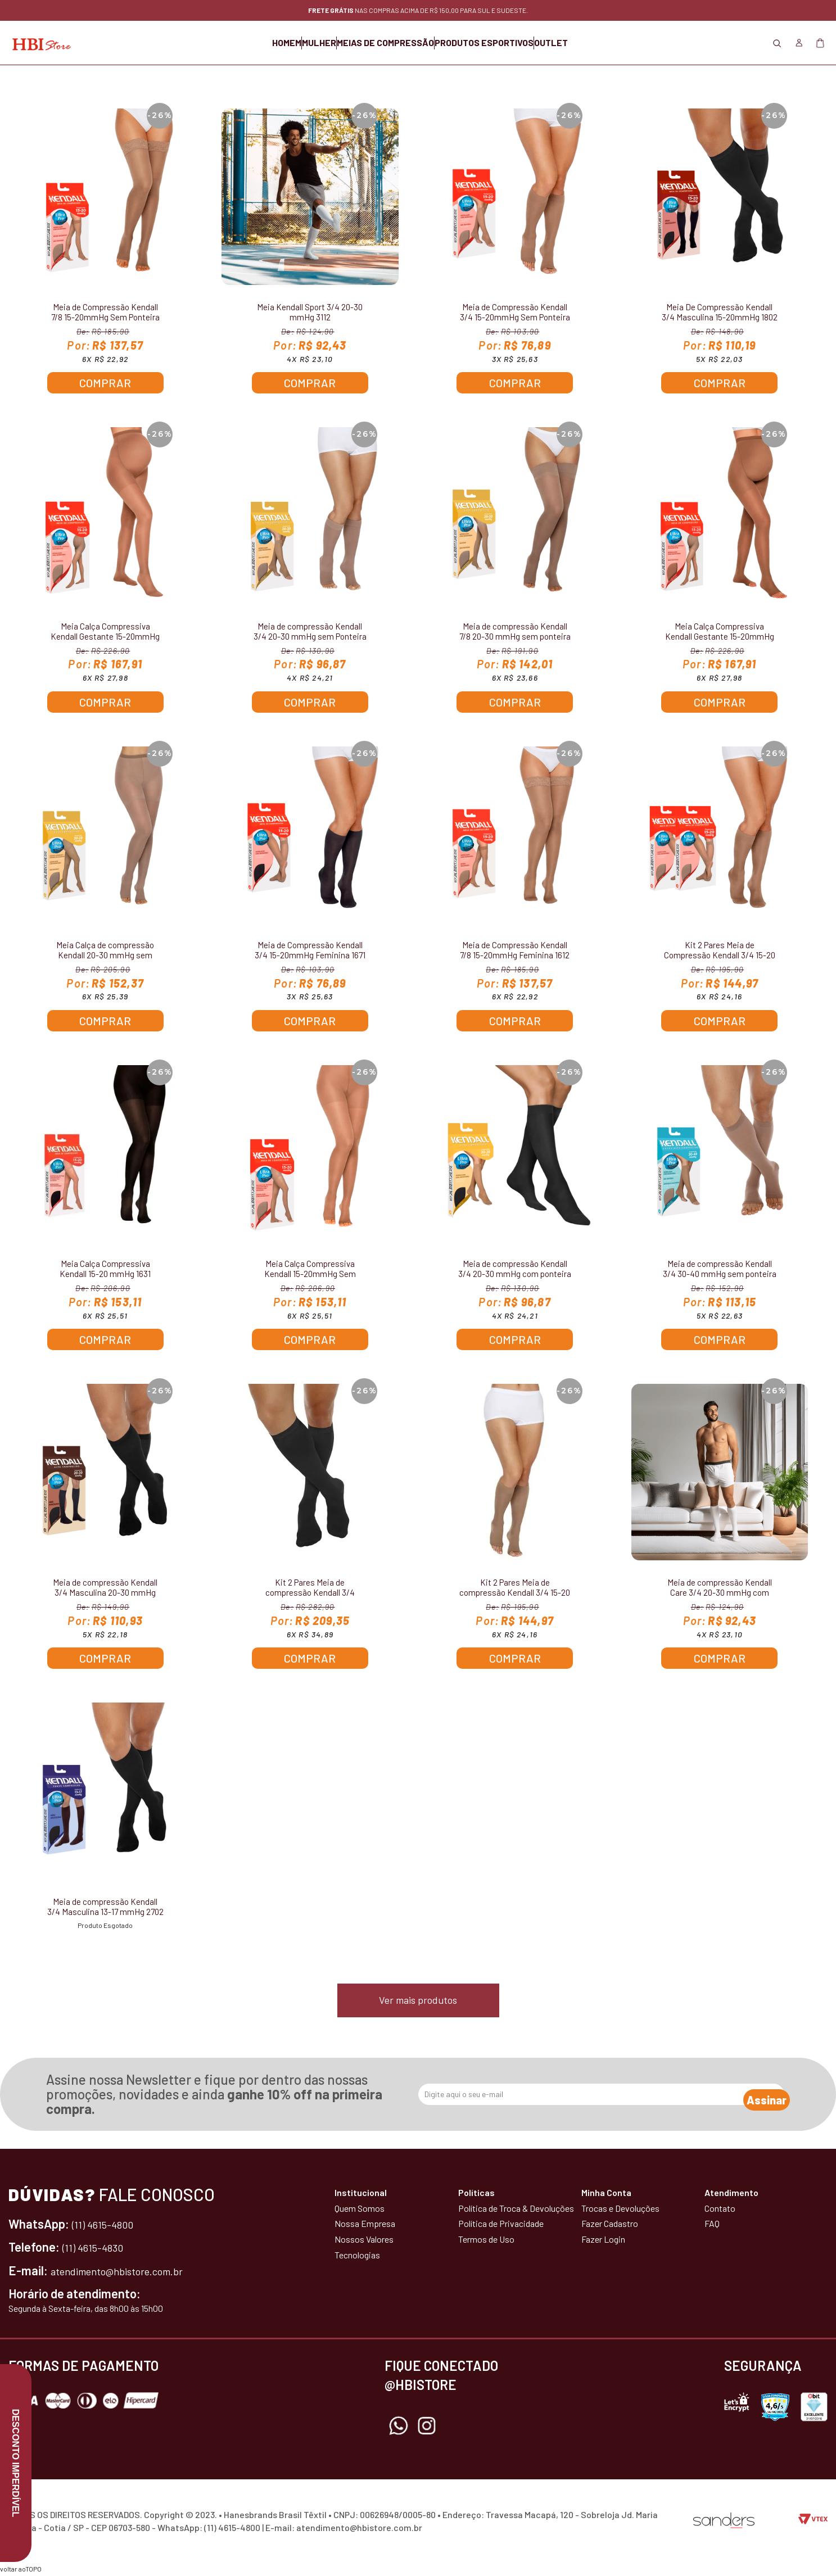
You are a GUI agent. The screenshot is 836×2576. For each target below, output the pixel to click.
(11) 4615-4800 (109, 2224)
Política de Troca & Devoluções (516, 2209)
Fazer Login (603, 2240)
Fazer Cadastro (609, 2225)
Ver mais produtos (418, 2001)
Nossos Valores (364, 2240)
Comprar (105, 383)
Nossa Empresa (365, 2225)
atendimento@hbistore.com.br (131, 2271)
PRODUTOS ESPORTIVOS (512, 42)
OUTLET (607, 42)
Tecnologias (357, 2256)
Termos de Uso (486, 2240)
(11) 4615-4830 (98, 2248)
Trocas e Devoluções (620, 2209)
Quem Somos (360, 2209)
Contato (719, 2209)
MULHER (291, 42)
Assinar (755, 2096)
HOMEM (230, 42)
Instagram (427, 2428)
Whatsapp (399, 2428)
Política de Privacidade (501, 2225)
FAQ (712, 2225)
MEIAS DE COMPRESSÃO (385, 42)
